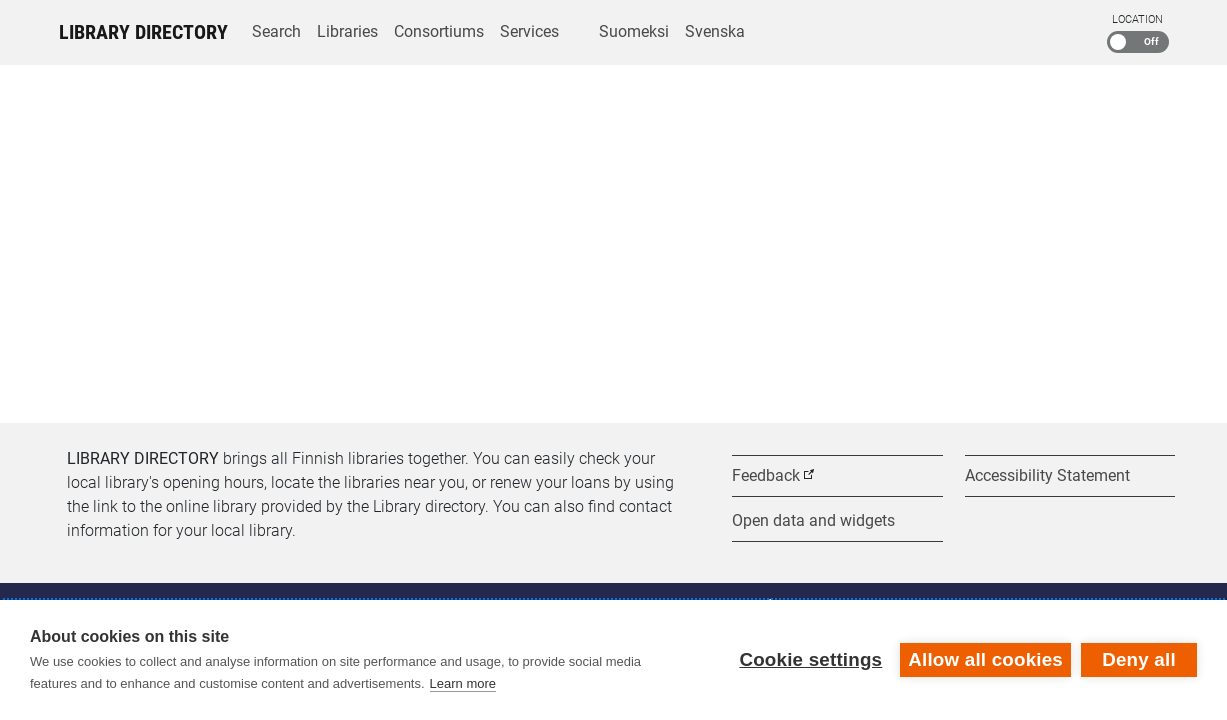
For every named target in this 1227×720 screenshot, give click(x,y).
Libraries (347, 31)
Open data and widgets (813, 520)
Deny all (1139, 659)
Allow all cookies (985, 659)
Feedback (766, 475)
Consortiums (439, 31)
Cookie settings (810, 659)
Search (276, 31)
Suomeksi (634, 31)
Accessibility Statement (1047, 475)
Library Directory (143, 32)
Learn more (463, 683)
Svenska (715, 31)
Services (529, 31)
